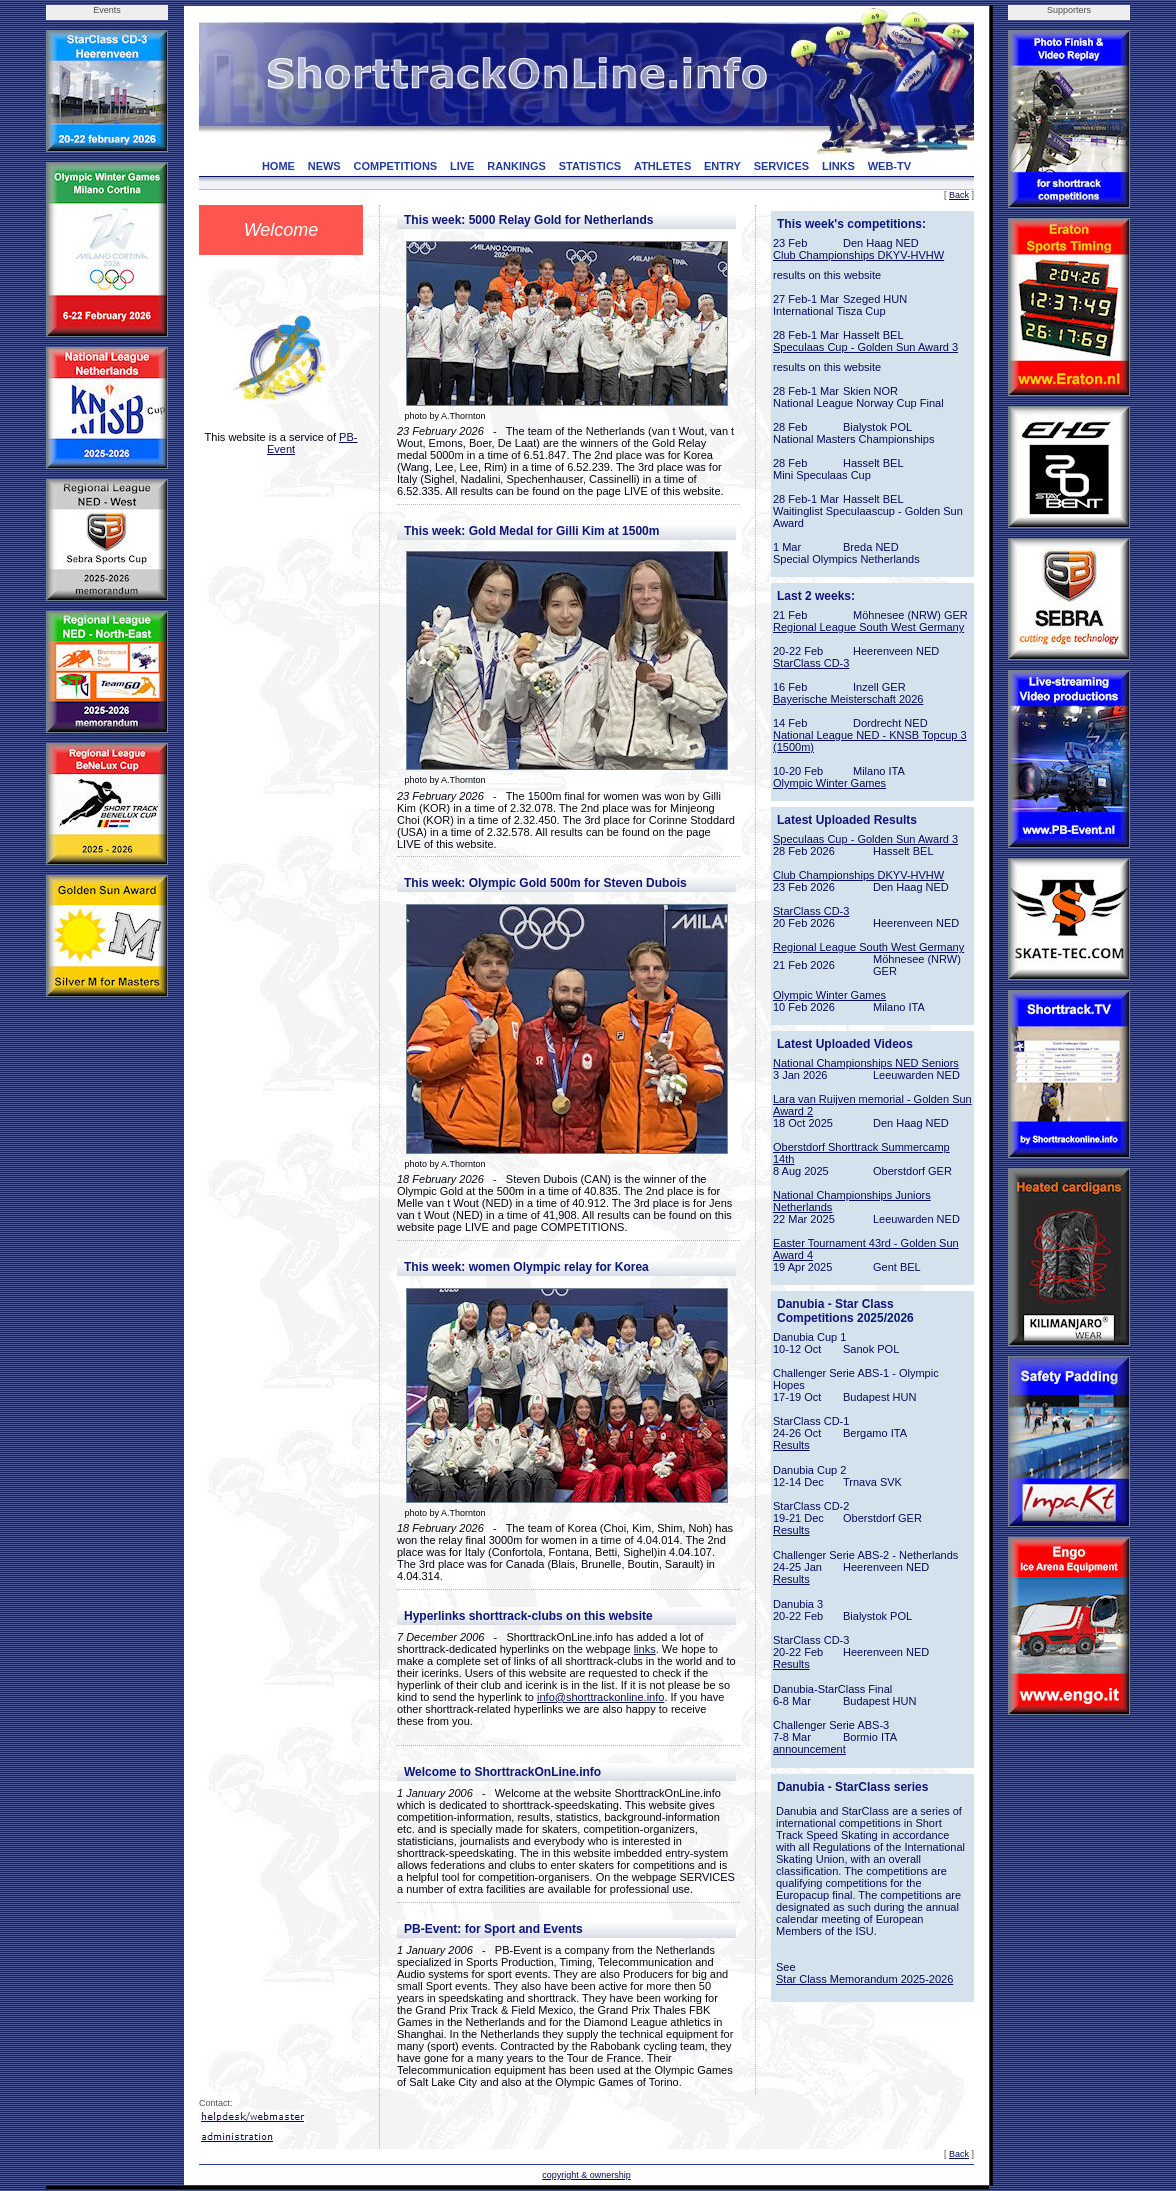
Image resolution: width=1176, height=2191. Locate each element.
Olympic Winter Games (829, 783)
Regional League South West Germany (868, 627)
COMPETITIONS (395, 166)
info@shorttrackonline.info (600, 1697)
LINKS (838, 166)
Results (791, 1445)
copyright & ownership (586, 2175)
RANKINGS (516, 166)
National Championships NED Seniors (866, 1063)
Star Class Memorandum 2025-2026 (864, 1979)
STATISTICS (590, 166)
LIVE (462, 166)
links (645, 1649)
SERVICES (781, 166)
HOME (278, 166)
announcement (809, 1749)
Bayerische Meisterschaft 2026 (848, 699)
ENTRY (722, 166)
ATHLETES (662, 166)
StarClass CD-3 (811, 663)
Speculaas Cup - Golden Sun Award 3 (865, 347)
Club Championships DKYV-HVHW (858, 255)
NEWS (324, 166)
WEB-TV (889, 166)
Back (959, 195)
